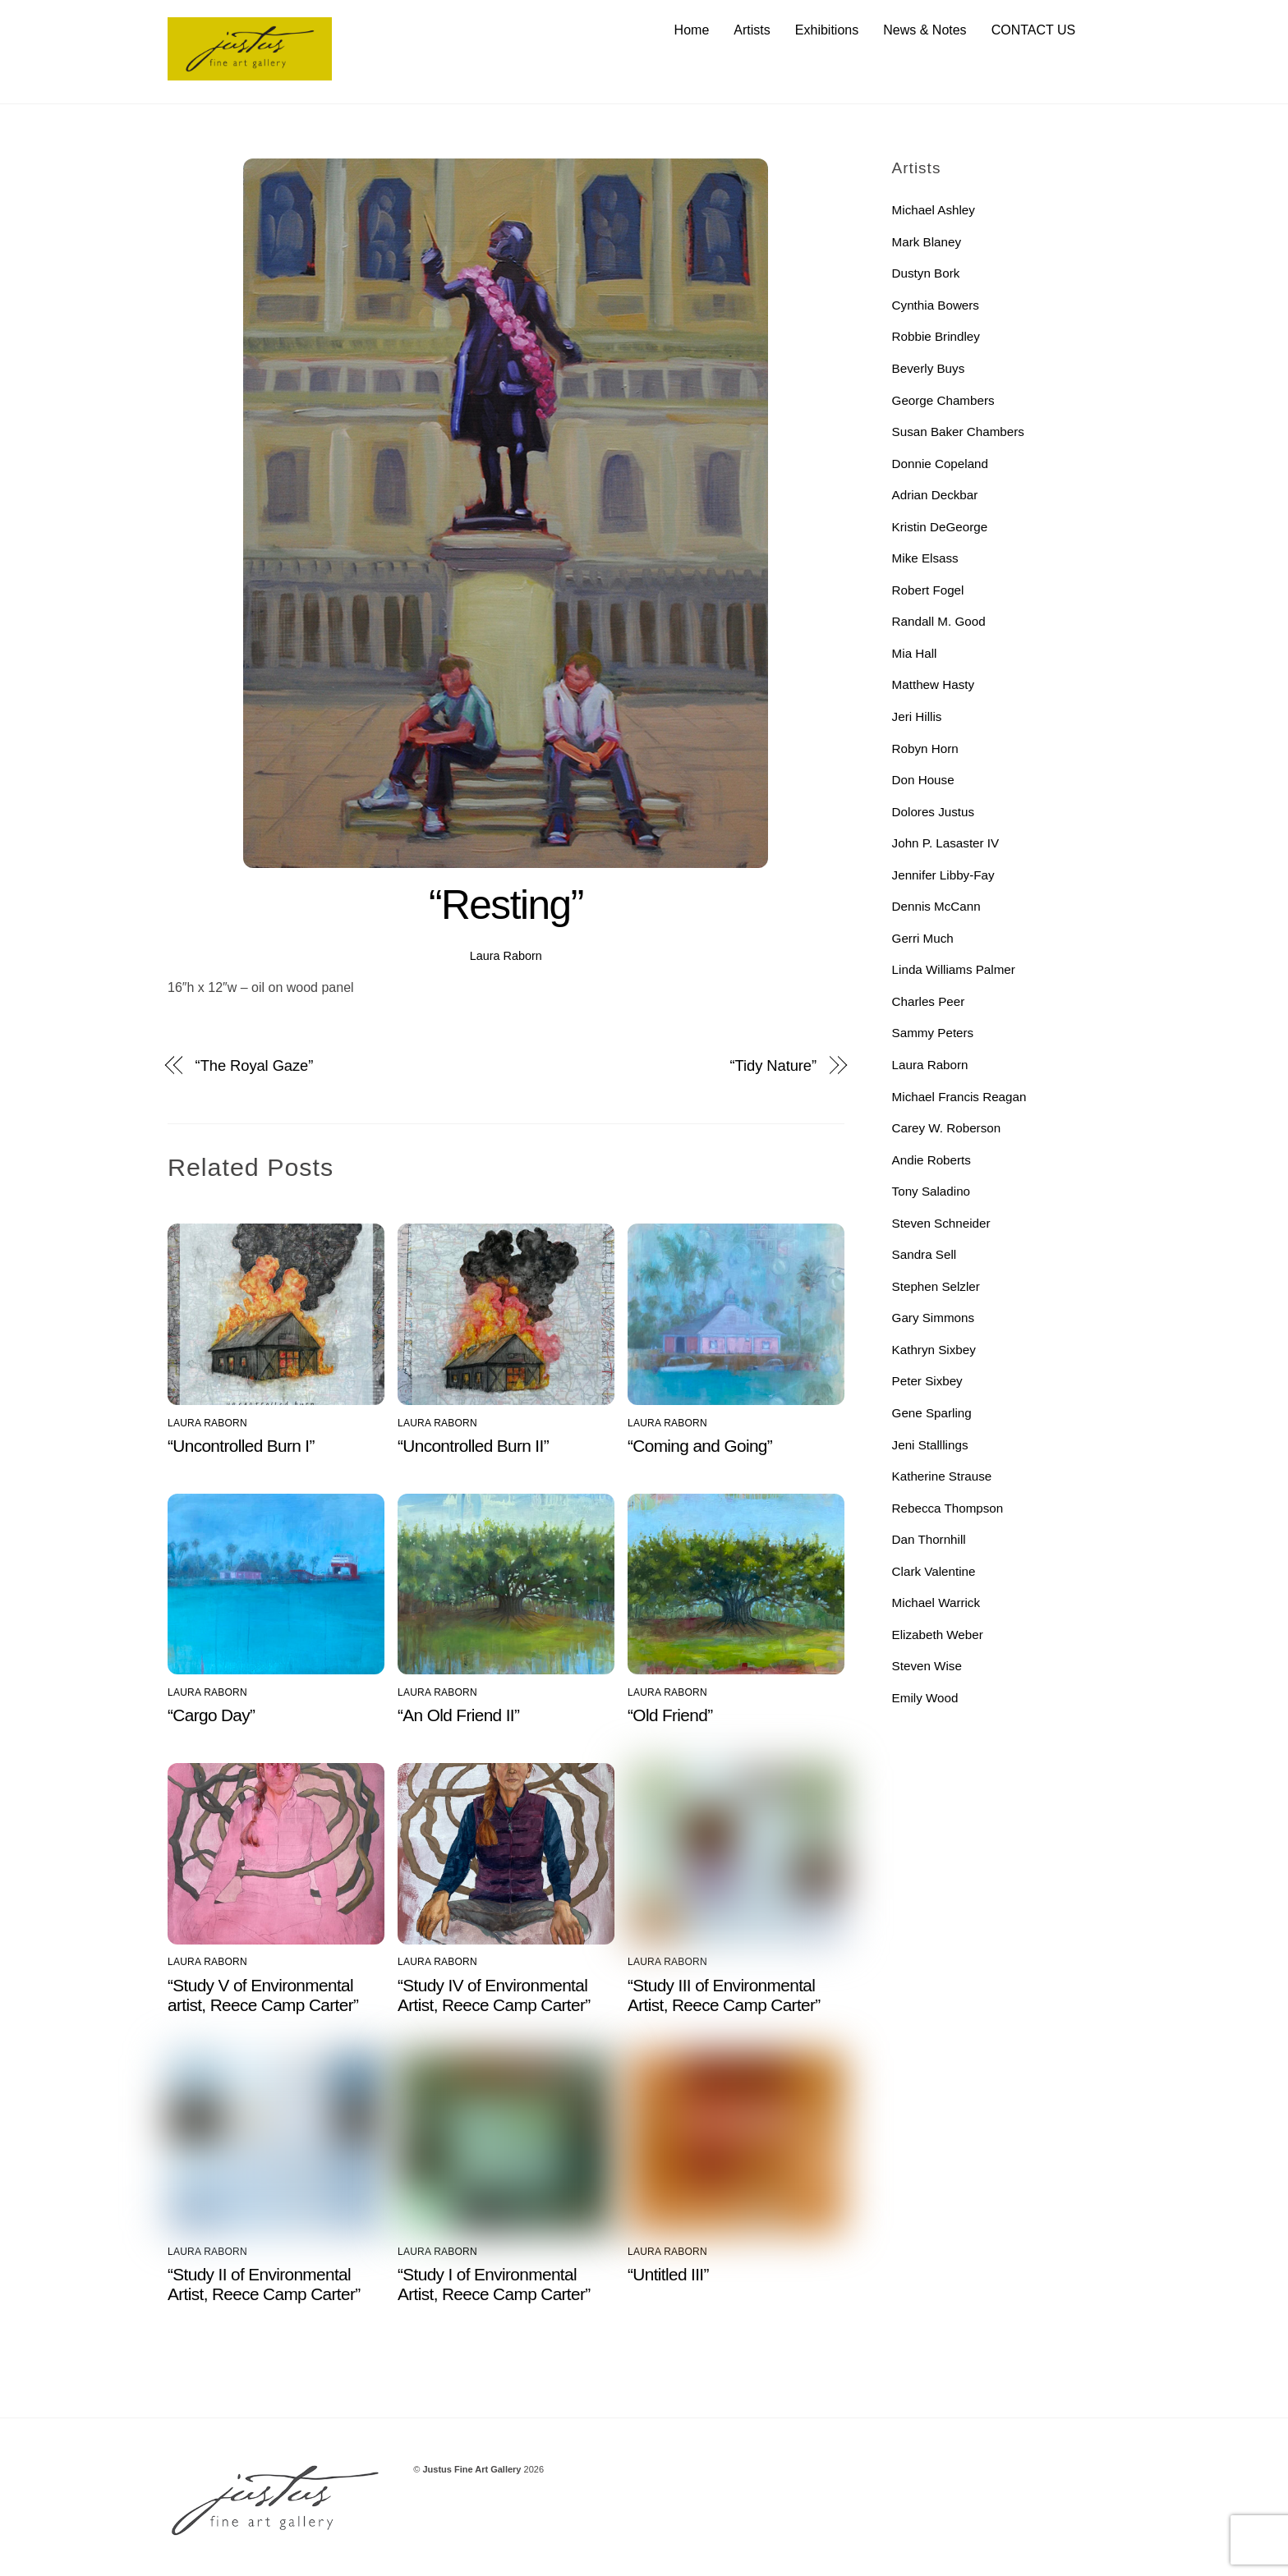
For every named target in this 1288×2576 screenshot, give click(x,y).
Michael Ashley (933, 211)
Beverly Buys (928, 368)
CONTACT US (1033, 30)
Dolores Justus (933, 812)
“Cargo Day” (211, 1715)
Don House (923, 780)
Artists (752, 30)
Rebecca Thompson (948, 1508)
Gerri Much (923, 938)
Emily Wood (925, 1698)
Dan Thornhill (929, 1540)
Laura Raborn (506, 955)
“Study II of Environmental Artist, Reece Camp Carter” (264, 2284)
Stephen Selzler (936, 1286)
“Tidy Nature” (773, 1066)
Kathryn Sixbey (934, 1350)
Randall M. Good (939, 622)
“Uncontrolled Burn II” (473, 1446)
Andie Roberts (931, 1160)
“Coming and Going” (700, 1446)
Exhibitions (826, 30)
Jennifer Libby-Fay (943, 875)
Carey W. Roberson (946, 1129)
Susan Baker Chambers (958, 432)
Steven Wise (927, 1667)
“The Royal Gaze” (255, 1066)
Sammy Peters (933, 1033)
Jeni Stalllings (930, 1445)
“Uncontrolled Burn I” (241, 1446)
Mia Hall (914, 653)
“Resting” (506, 906)
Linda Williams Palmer (953, 970)
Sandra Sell (924, 1255)
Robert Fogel (928, 590)
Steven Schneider (941, 1223)
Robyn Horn (925, 748)
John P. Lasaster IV (946, 844)
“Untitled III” (668, 2274)
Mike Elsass (925, 559)
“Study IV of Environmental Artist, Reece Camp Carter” (494, 1995)
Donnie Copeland (940, 464)
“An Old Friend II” (458, 1715)
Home (692, 30)
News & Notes (924, 30)
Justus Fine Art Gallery (471, 2469)
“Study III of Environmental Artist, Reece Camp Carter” (724, 1995)
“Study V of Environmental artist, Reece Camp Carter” (263, 1995)
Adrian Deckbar (935, 496)
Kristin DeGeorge (940, 527)
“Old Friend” (670, 1715)
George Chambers (943, 400)
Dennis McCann (936, 907)
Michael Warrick (936, 1603)
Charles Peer (928, 1001)
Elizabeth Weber (937, 1635)
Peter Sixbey (927, 1382)
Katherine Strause (942, 1477)
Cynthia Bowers (935, 305)
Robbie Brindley (936, 337)
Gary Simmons (933, 1318)
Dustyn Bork (926, 274)
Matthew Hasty (933, 685)
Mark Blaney (926, 242)
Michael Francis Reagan (959, 1097)
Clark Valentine (934, 1571)
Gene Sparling (932, 1413)
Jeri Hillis (917, 716)
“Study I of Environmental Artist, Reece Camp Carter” (494, 2284)
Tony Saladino (931, 1192)
